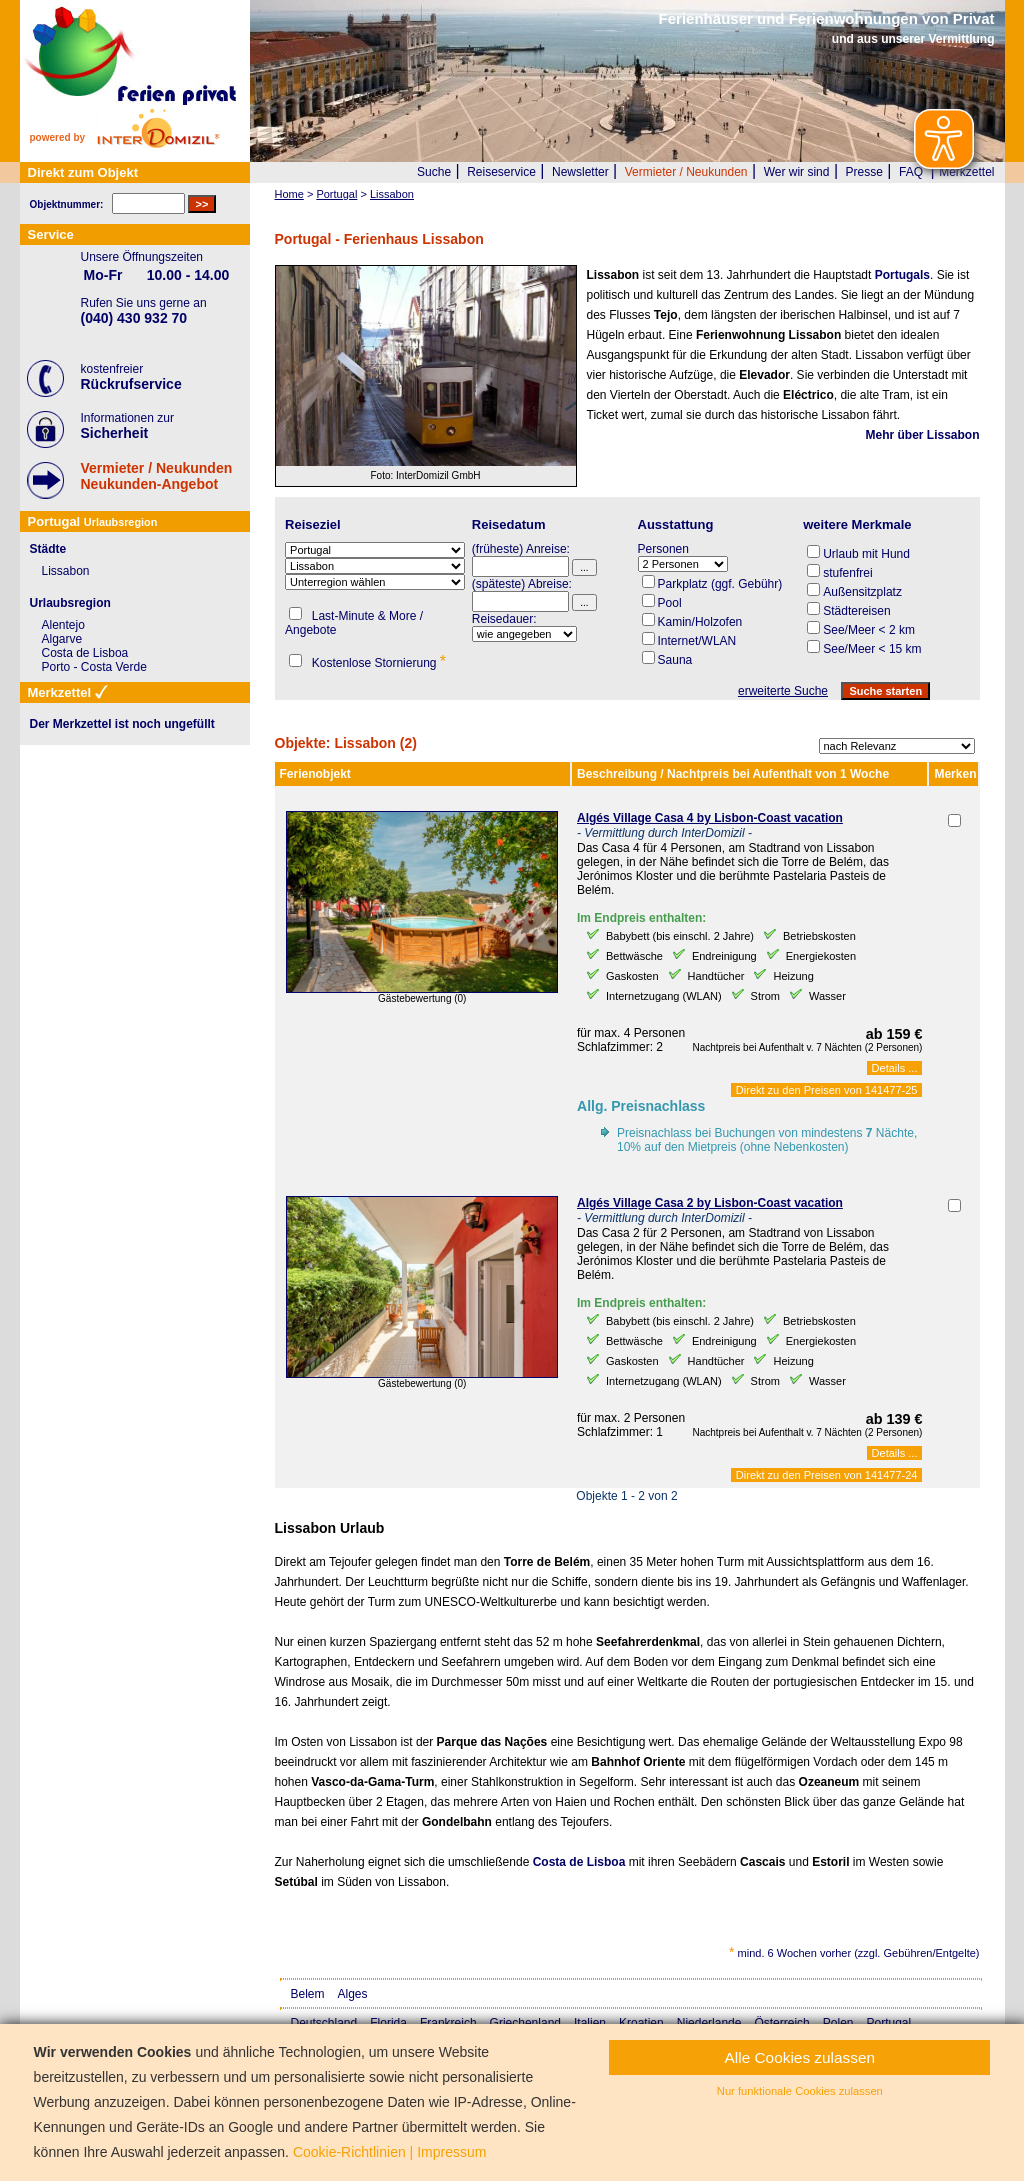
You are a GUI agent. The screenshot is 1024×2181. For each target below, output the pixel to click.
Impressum (451, 2152)
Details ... (895, 1068)
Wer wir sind (797, 172)
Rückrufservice (131, 384)
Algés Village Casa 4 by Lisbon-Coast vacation (710, 818)
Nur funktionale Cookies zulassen (800, 2091)
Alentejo (63, 625)
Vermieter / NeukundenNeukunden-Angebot (157, 476)
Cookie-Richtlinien (349, 2152)
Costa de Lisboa (579, 1862)
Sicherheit (115, 433)
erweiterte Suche (783, 691)
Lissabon (66, 571)
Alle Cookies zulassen (800, 2057)
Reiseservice (501, 172)
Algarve (62, 639)
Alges (353, 1994)
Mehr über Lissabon (922, 435)
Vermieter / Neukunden (686, 172)
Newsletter (580, 172)
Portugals (902, 275)
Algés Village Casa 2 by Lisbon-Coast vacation (710, 1203)
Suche (434, 172)
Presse (864, 172)
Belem (308, 1994)
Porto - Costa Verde (94, 667)
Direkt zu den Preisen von (827, 1090)
